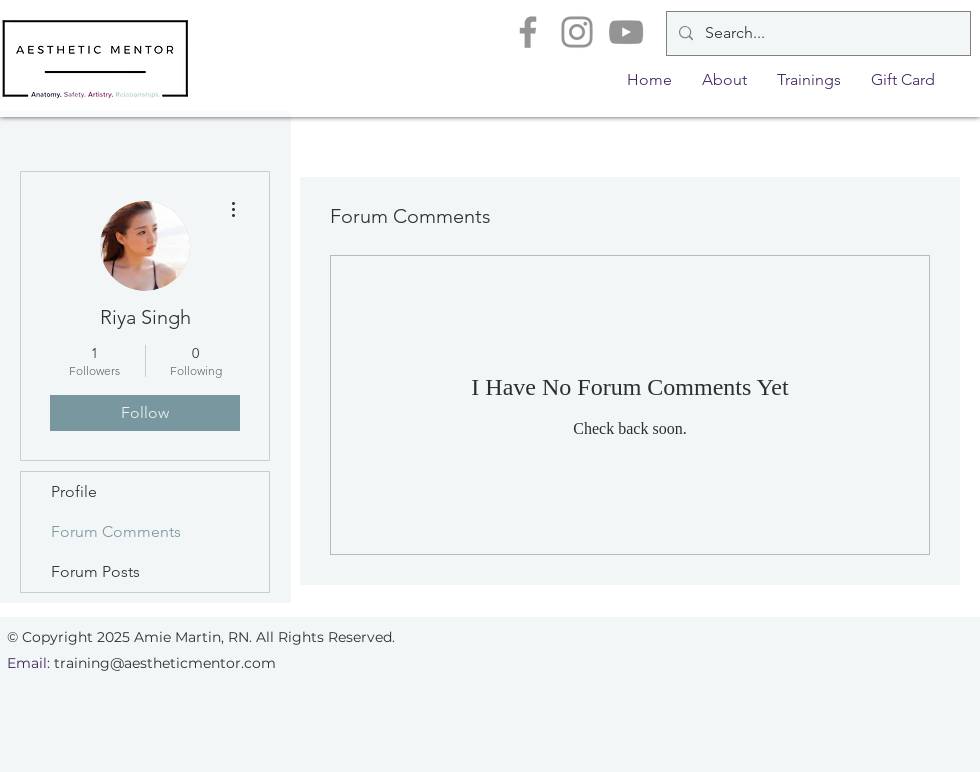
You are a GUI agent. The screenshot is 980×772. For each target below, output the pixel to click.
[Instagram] (577, 32)
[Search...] (816, 33)
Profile (74, 491)
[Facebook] (528, 32)
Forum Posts (95, 571)
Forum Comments (116, 531)
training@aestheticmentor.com (165, 663)
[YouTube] (626, 32)
